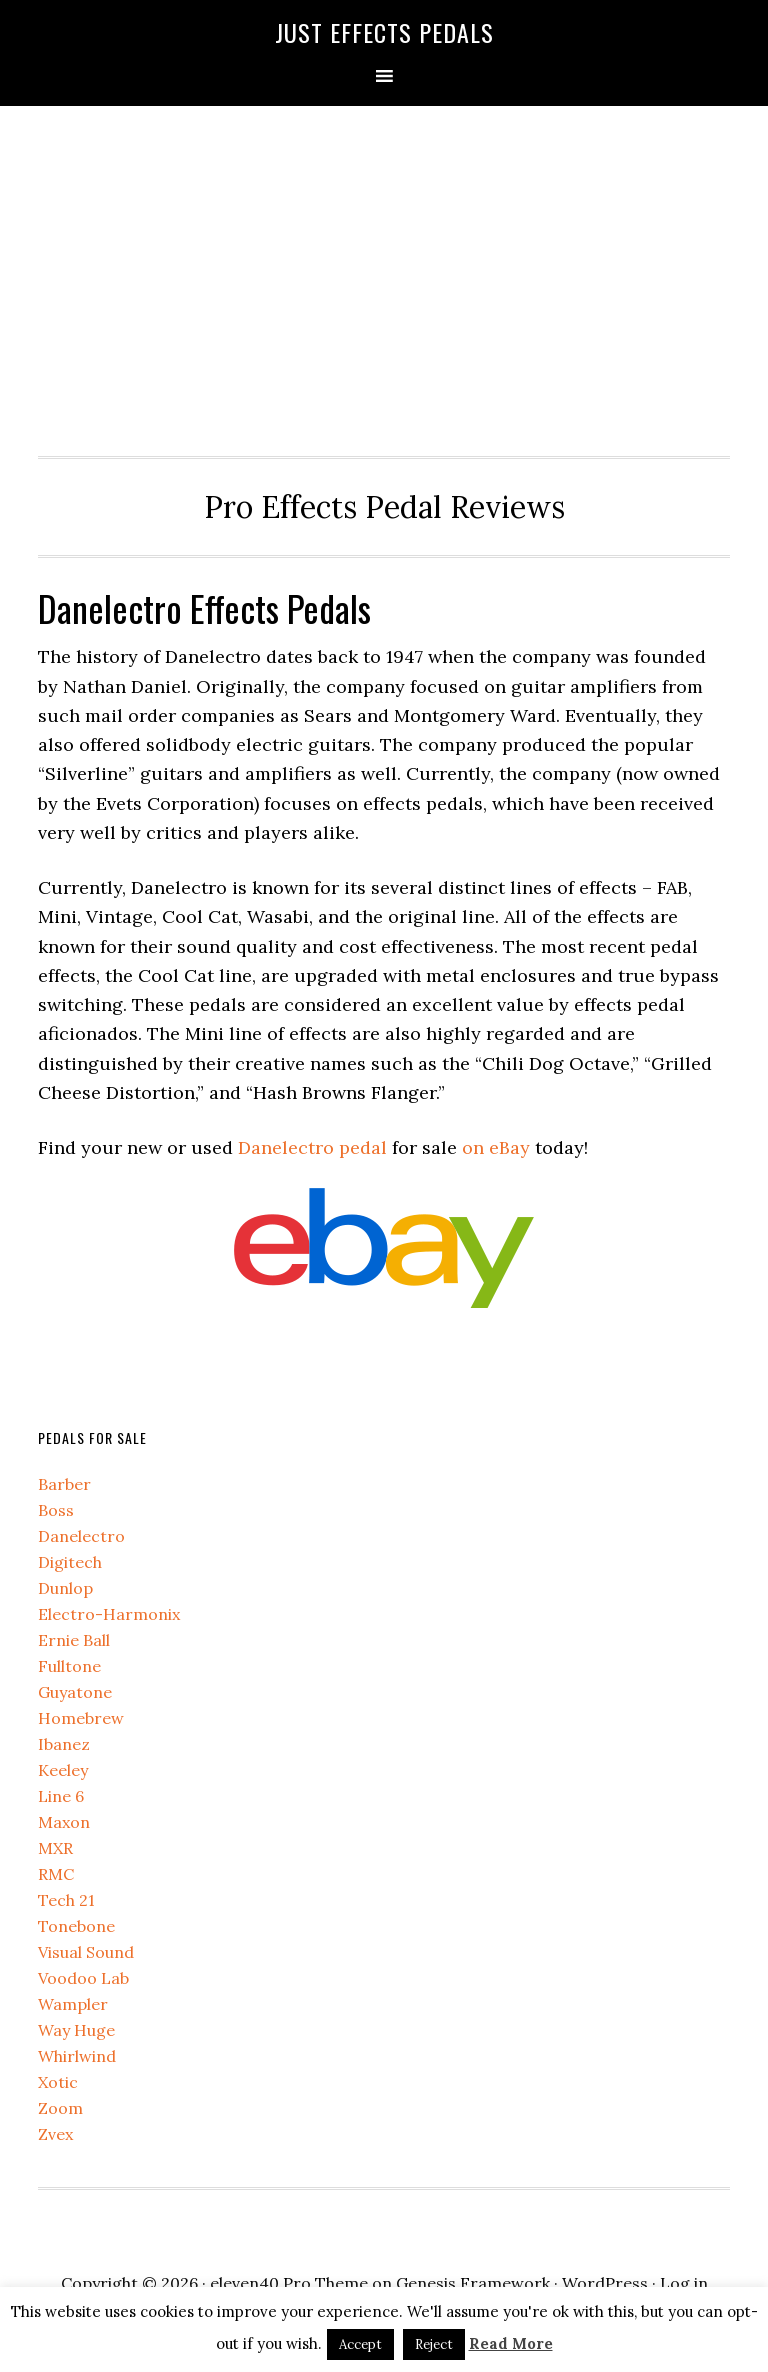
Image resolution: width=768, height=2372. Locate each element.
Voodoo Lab (83, 1978)
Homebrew (81, 1718)
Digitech (70, 1562)
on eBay (496, 1147)
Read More (511, 2343)
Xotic (58, 2082)
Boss (56, 1510)
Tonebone (76, 1926)
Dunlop (65, 1588)
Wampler (73, 2004)
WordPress (605, 2283)
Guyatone (75, 1692)
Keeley (63, 1770)
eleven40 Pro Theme (289, 2283)
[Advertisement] (384, 276)
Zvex (55, 2134)
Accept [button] (360, 2344)
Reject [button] (434, 2344)
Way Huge (76, 2030)
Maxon (64, 1822)
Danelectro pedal (312, 1147)
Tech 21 (66, 1900)
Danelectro (81, 1536)
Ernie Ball (74, 1640)
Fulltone (69, 1666)
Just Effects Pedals (384, 32)
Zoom (60, 2108)
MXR (55, 1848)
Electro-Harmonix (109, 1614)
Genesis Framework (473, 2283)
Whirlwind (77, 2056)
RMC (56, 1874)
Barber (64, 1484)
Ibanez (64, 1744)
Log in (684, 2283)
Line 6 (61, 1796)
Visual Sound (86, 1952)
